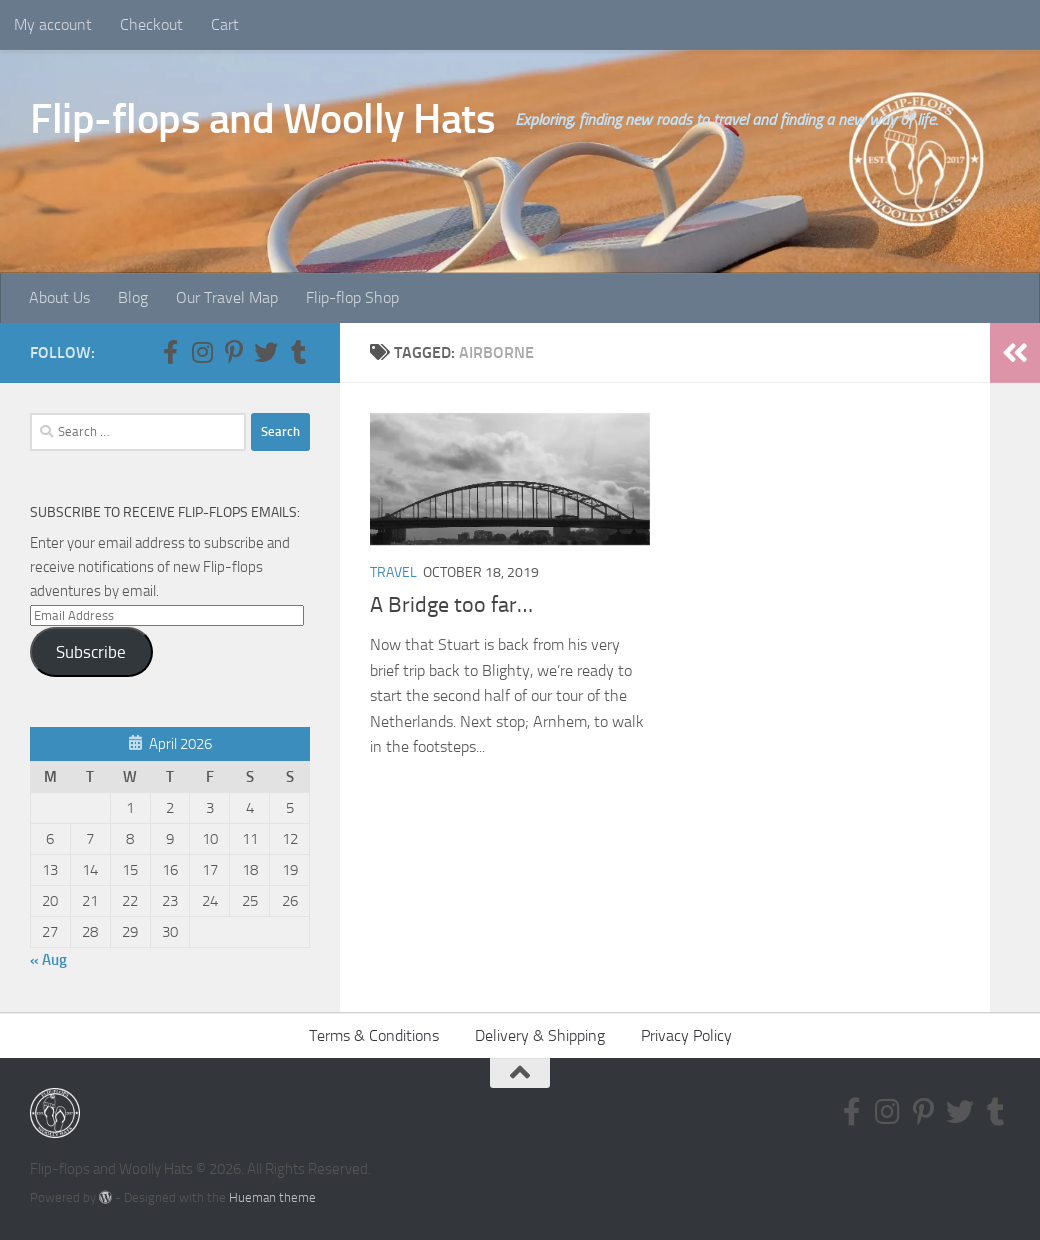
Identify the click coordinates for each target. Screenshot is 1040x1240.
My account (53, 24)
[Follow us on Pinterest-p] (234, 352)
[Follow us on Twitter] (266, 352)
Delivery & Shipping (540, 1035)
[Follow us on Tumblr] (298, 352)
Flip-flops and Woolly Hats (262, 119)
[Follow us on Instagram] (202, 352)
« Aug (48, 960)
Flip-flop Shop (352, 297)
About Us (59, 297)
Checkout (151, 24)
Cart (225, 24)
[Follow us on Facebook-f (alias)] (170, 352)
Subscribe (91, 652)
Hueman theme (272, 1197)
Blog (133, 297)
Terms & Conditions (374, 1035)
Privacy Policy (686, 1035)
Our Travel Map (227, 297)
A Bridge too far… (451, 605)
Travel (393, 572)
